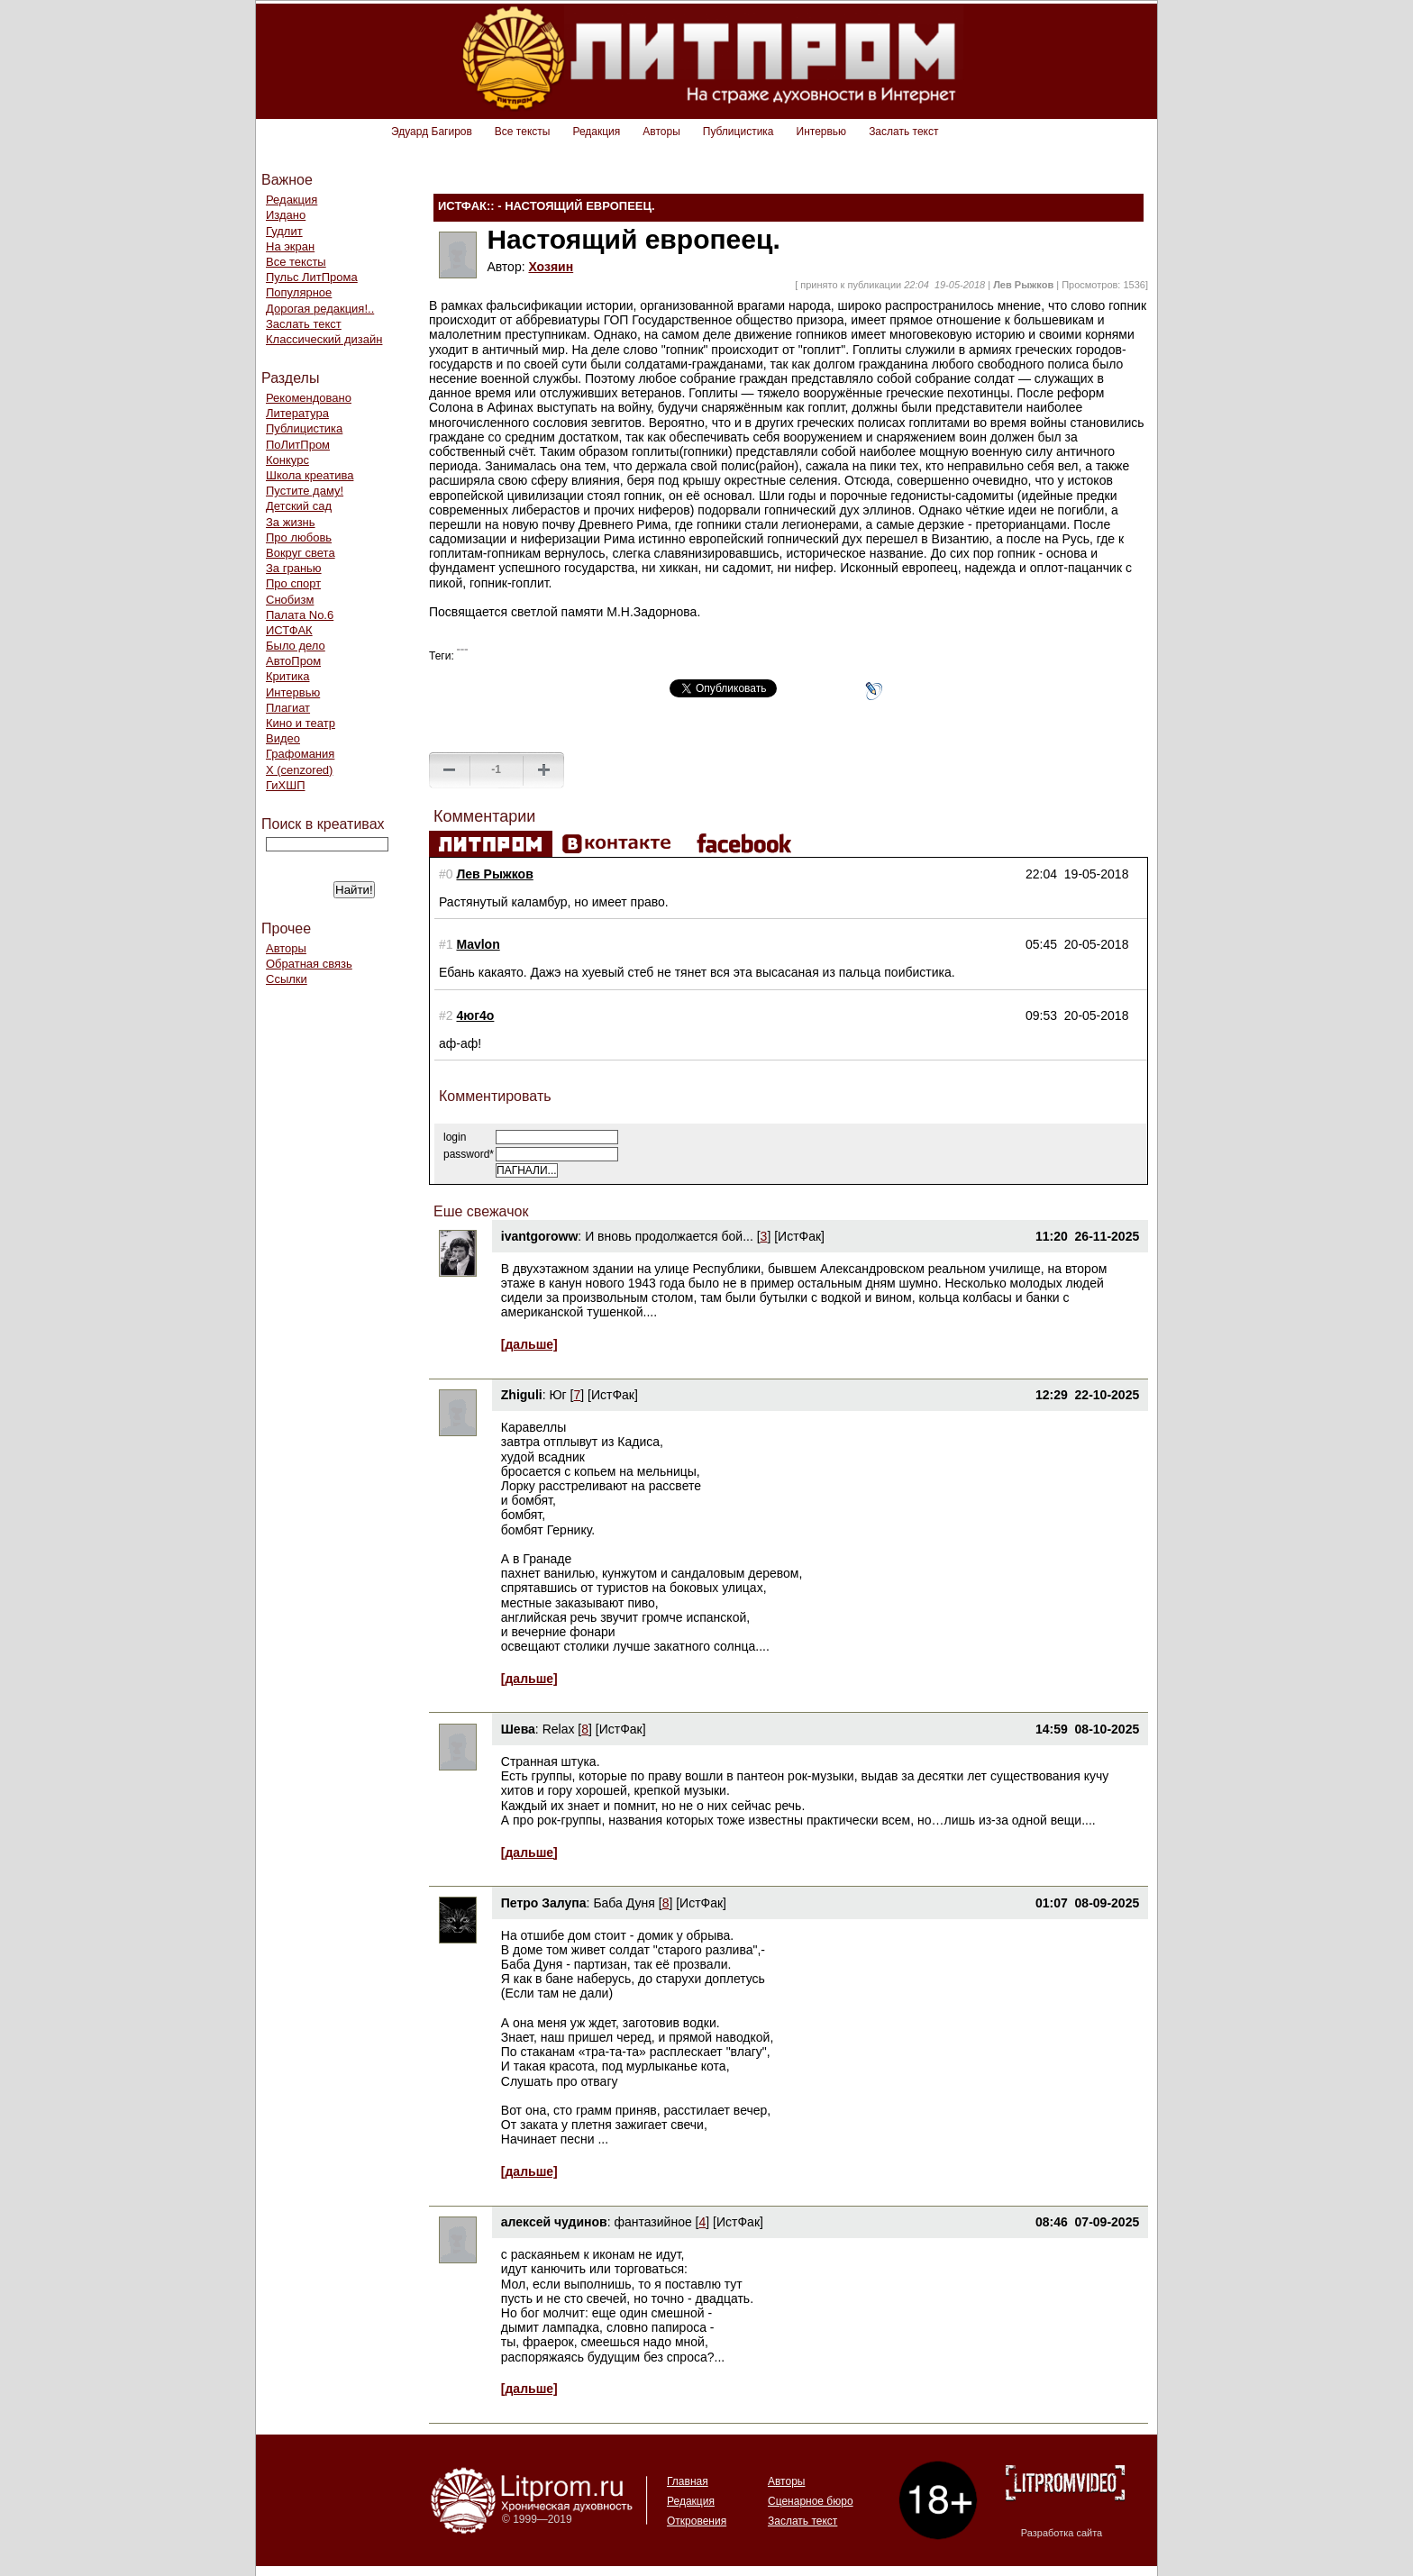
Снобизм (290, 599)
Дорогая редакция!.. (320, 308)
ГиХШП (285, 785)
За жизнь (290, 522)
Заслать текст (903, 131)
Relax (558, 1729)
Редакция (596, 131)
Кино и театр (300, 723)
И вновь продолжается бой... (669, 1236)
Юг (557, 1395)
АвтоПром (293, 661)
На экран (290, 246)
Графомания (300, 753)
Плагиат (288, 708)
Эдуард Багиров (431, 131)
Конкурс (287, 460)
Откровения (696, 2521)
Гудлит (284, 231)
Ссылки (286, 979)
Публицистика (738, 131)
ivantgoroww (540, 1236)
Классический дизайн (324, 339)
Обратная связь (309, 963)
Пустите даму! (304, 490)
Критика (287, 676)
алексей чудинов (554, 2222)
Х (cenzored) (299, 770)
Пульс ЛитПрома (312, 277)
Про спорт (293, 583)
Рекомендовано (308, 398)
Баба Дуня (623, 1903)
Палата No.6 (299, 615)
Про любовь (299, 537)
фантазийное (652, 2222)
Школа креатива (309, 475)
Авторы (661, 131)
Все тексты (523, 131)
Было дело (295, 645)
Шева (518, 1729)
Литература (297, 413)
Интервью (822, 131)
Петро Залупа (544, 1903)
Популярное (299, 292)
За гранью (294, 568)
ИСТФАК (289, 630)
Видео (283, 738)
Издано (285, 215)
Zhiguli (521, 1395)
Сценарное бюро (810, 2501)
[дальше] (529, 1344)
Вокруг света (300, 553)
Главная (687, 2481)
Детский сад (299, 506)
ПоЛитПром (298, 444)
